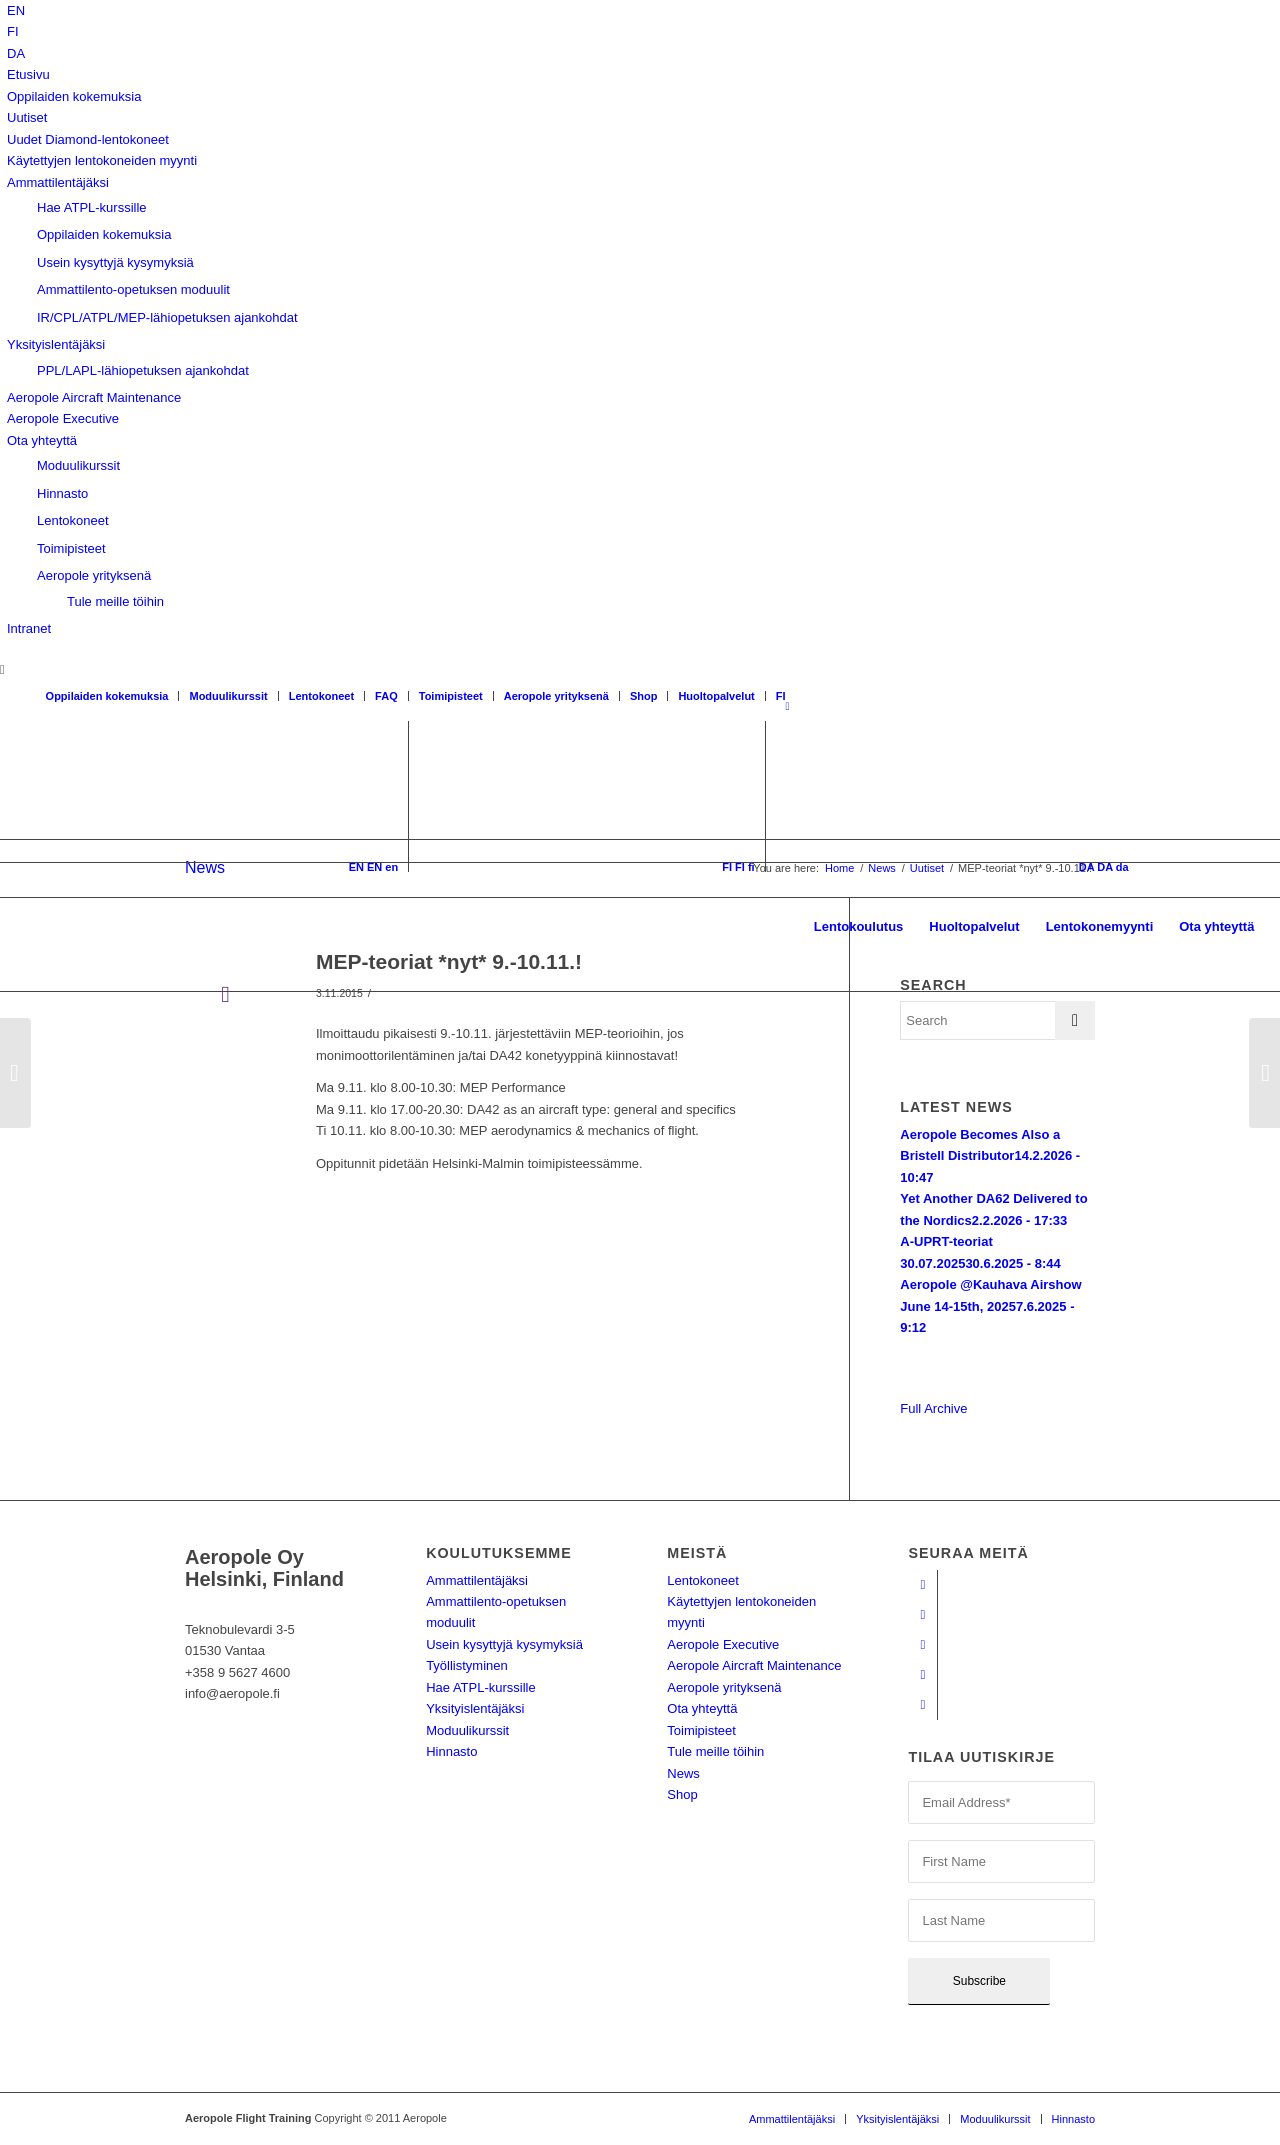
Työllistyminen (467, 1665)
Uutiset (27, 117)
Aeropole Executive (63, 418)
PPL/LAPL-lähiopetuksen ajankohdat (143, 370)
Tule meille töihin (115, 601)
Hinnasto (62, 493)
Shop (644, 696)
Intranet (29, 628)
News (683, 1773)
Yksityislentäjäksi (56, 344)
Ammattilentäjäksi (58, 182)
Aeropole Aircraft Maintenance (94, 397)
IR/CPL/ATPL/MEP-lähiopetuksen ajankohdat (167, 317)
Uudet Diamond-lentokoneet (88, 139)
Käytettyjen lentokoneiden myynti (102, 160)
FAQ (386, 696)
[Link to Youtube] (922, 1615)
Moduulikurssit (78, 465)
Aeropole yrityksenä (94, 575)
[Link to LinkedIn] (922, 1675)
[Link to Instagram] (922, 1645)
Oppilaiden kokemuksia (74, 96)
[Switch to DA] (16, 53)
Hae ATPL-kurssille (92, 207)
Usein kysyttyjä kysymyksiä (115, 262)
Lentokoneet (73, 520)
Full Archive (933, 1408)
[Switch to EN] (16, 10)
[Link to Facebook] (922, 1585)
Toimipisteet (71, 548)
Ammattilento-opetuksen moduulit (133, 289)
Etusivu (28, 74)
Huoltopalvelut (716, 696)
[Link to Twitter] (922, 1705)
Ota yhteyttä (42, 440)
